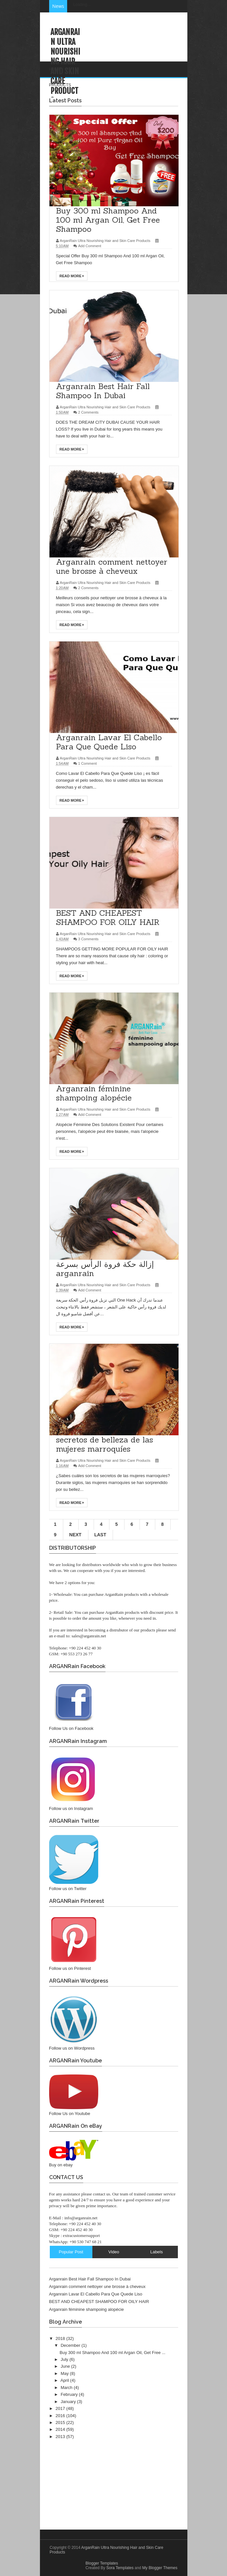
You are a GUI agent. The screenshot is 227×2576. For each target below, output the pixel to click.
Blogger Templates (101, 2563)
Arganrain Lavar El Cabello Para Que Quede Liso (95, 2294)
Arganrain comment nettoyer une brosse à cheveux (97, 2286)
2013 (61, 2436)
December (71, 2345)
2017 (61, 2408)
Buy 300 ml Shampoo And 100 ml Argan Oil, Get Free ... (112, 2352)
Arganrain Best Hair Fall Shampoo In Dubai (90, 2279)
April (65, 2380)
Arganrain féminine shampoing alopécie (86, 2309)
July (65, 2359)
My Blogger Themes (159, 2568)
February (70, 2394)
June (66, 2366)
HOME (121, 69)
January (69, 2401)
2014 (61, 2429)
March (67, 2387)
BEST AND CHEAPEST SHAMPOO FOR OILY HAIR (99, 2301)
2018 (61, 2338)
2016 (61, 2415)
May (65, 2373)
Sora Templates (119, 2568)
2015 (61, 2422)
